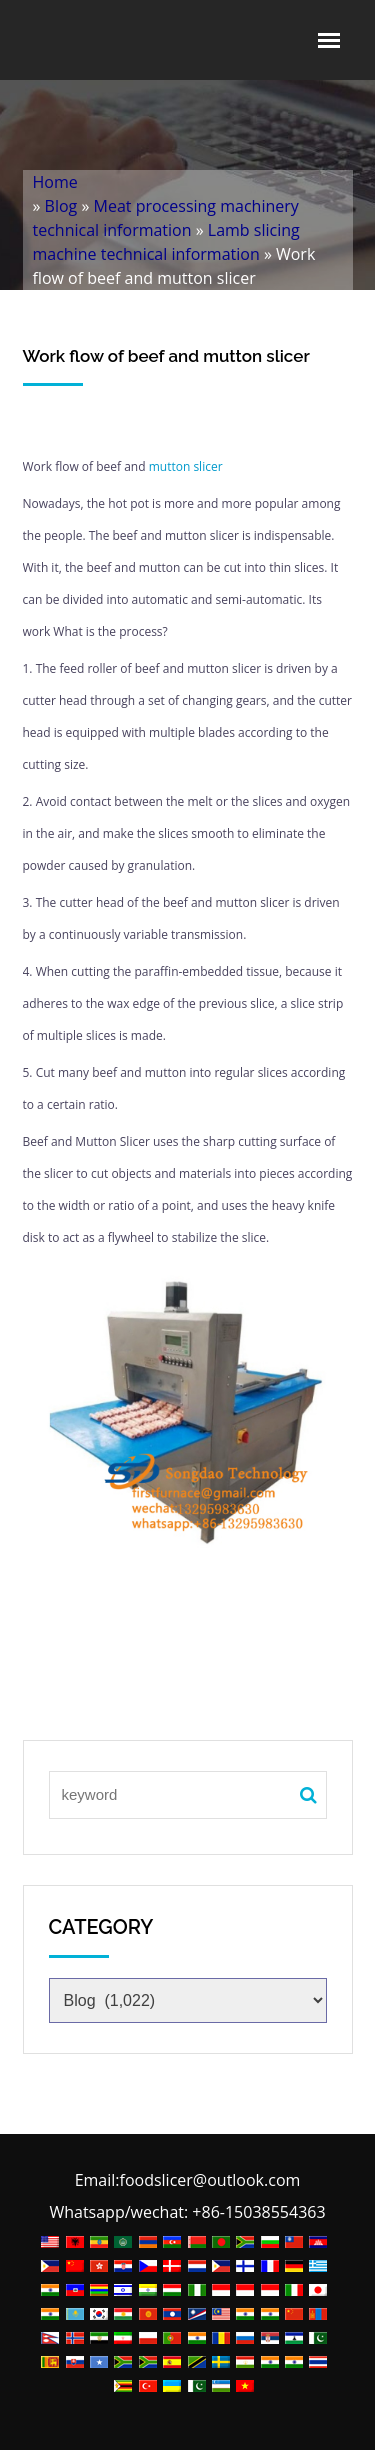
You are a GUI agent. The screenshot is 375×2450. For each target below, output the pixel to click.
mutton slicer (184, 466)
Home (55, 182)
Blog (61, 206)
